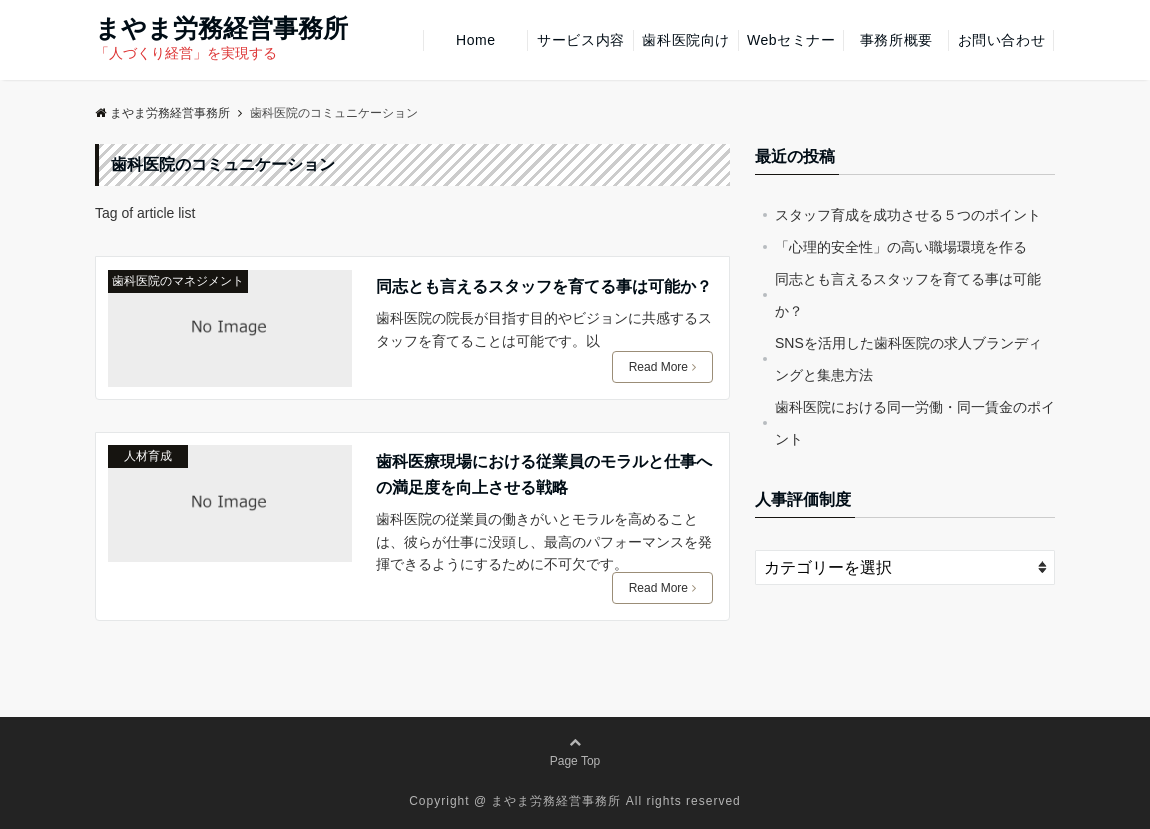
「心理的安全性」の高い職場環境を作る (901, 247)
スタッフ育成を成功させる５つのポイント (908, 215)
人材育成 (148, 456)
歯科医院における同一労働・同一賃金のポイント (915, 423)
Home (476, 40)
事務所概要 (896, 40)
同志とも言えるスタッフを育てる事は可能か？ (544, 286)
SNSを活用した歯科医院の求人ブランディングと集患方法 (908, 359)
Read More (662, 367)
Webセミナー (791, 40)
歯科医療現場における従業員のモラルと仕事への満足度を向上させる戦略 (544, 474)
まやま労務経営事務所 (221, 28)
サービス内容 (580, 40)
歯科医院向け (685, 40)
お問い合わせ (1001, 40)
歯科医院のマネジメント (178, 281)
